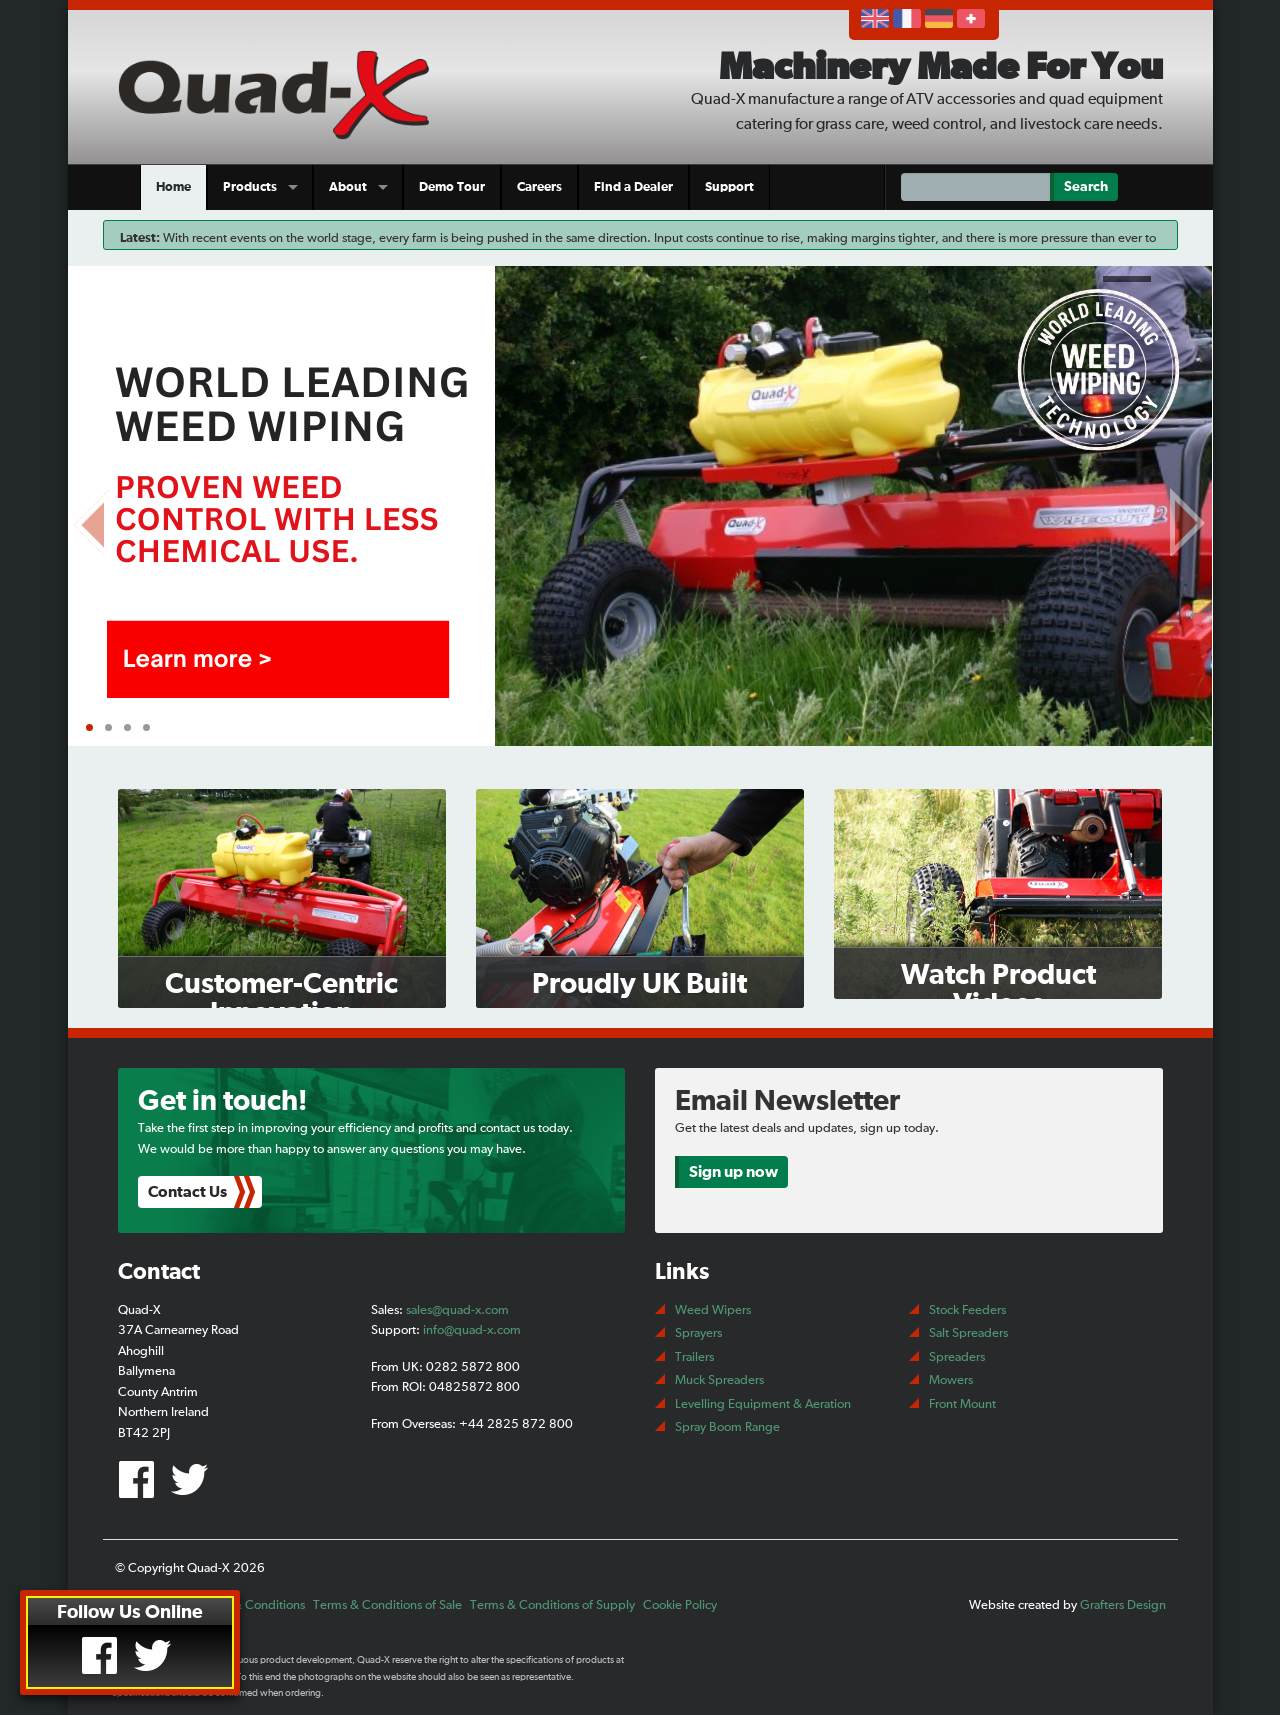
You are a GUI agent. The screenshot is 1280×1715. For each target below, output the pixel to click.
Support (729, 187)
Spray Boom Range (727, 1427)
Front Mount (962, 1404)
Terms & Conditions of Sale (387, 1605)
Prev (93, 518)
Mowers (951, 1380)
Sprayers (698, 1333)
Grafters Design (1123, 1605)
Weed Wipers (713, 1310)
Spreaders (957, 1357)
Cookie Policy (680, 1605)
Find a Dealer (633, 187)
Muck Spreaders (719, 1380)
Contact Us (187, 1192)
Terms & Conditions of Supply (552, 1605)
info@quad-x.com (472, 1330)
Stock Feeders (967, 1310)
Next (1188, 518)
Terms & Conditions (250, 1605)
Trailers (694, 1357)
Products (250, 187)
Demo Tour (452, 187)
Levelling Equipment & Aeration (763, 1404)
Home (173, 187)
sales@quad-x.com (457, 1310)
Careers (539, 187)
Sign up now (733, 1172)
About (348, 187)
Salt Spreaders (968, 1333)
